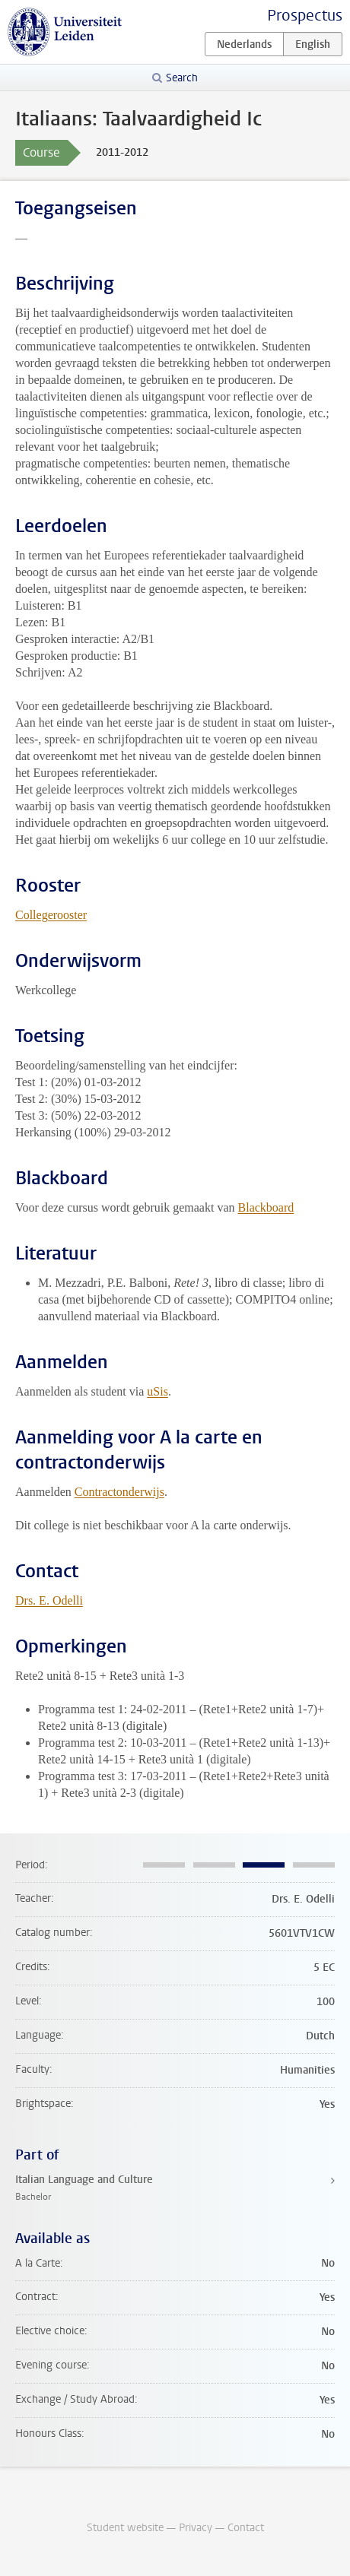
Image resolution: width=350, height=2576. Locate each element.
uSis (157, 1391)
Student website (125, 2528)
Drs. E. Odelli (49, 1600)
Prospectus (304, 15)
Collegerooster (51, 914)
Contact (246, 2528)
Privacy (195, 2528)
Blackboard (266, 1207)
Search (182, 78)
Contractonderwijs (119, 1491)
